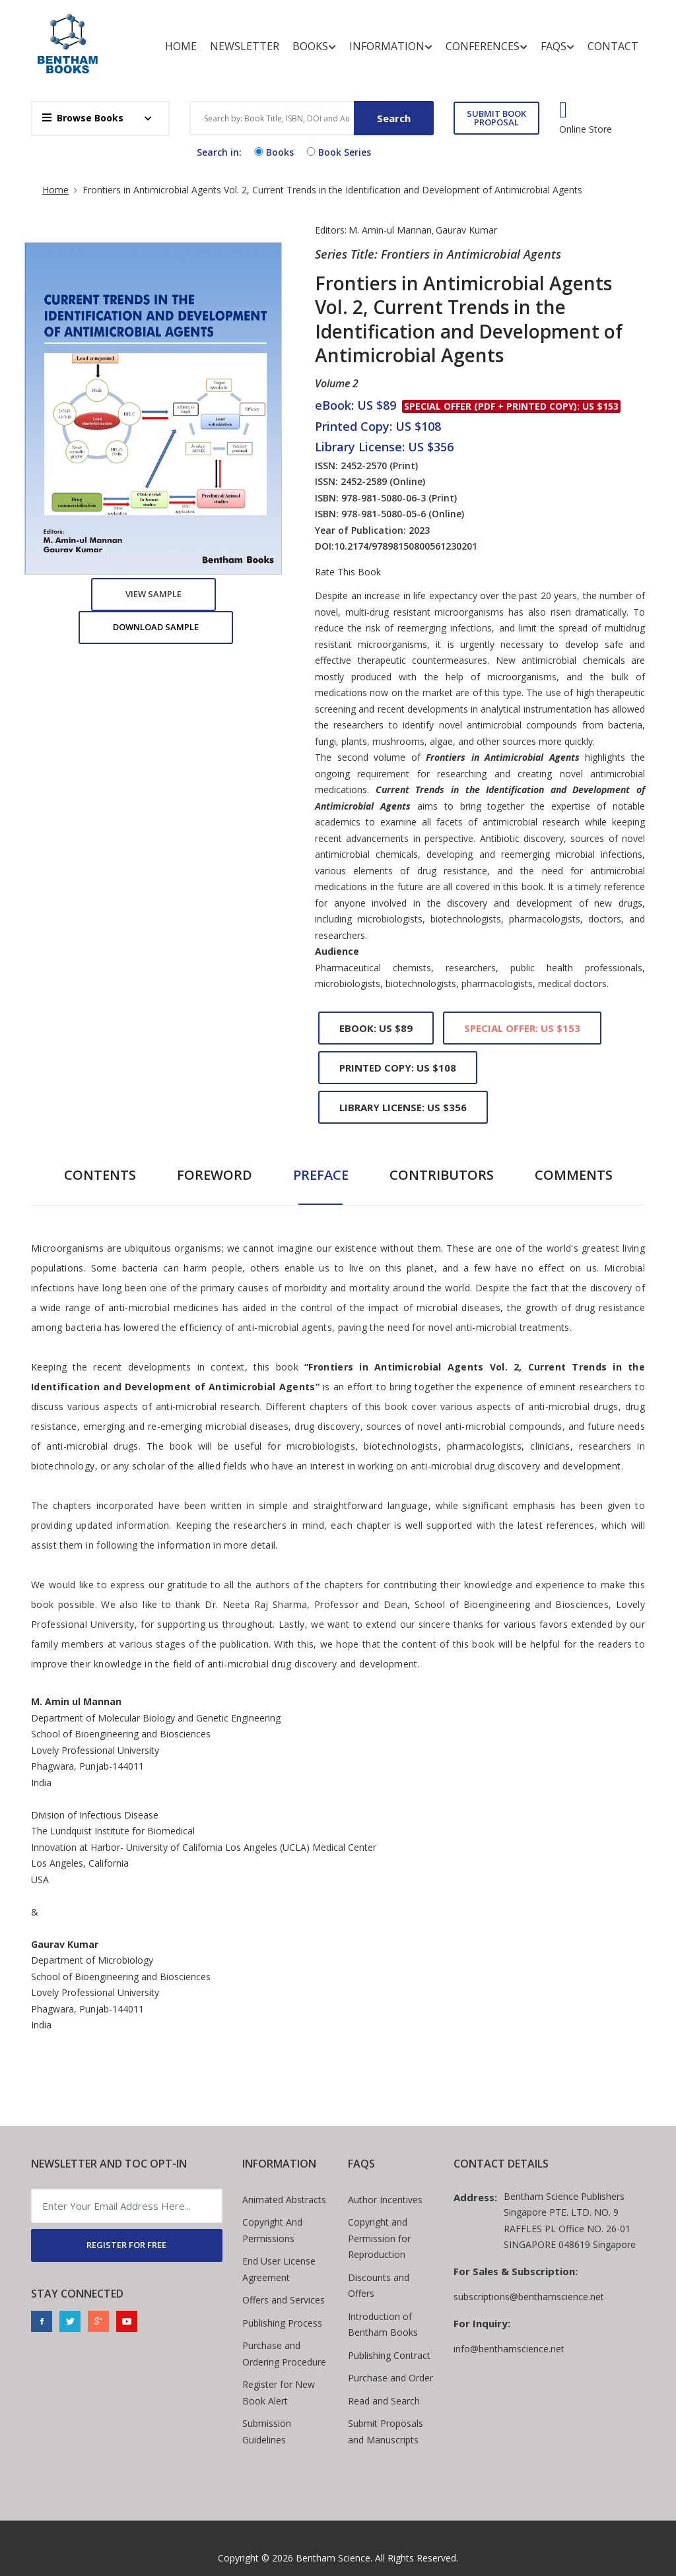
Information (390, 46)
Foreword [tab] (214, 1175)
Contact (613, 46)
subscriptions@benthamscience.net (529, 2296)
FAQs (557, 46)
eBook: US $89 (376, 1028)
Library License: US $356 (403, 1107)
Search (394, 118)
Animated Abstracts (284, 2199)
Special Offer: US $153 (522, 1028)
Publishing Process (282, 2323)
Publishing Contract (389, 2355)
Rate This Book (348, 572)
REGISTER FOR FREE (126, 2245)
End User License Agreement (279, 2269)
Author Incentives (385, 2199)
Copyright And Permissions (272, 2230)
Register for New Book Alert (278, 2392)
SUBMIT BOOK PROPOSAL (496, 118)
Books (314, 46)
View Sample (153, 594)
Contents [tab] (100, 1175)
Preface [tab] (321, 1175)
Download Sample (156, 627)
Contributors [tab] (441, 1175)
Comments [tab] (574, 1175)
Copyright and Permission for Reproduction (379, 2238)
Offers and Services (283, 2300)
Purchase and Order (390, 2377)
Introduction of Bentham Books (383, 2324)
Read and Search (384, 2401)
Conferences (486, 46)
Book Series (337, 152)
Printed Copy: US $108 (397, 1067)
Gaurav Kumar (466, 230)
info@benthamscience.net (509, 2348)
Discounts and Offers (378, 2285)
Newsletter (244, 46)
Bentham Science (333, 2558)
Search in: (219, 152)
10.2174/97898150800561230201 (405, 546)
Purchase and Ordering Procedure (284, 2353)
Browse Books (82, 118)
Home (181, 46)
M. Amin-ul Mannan (390, 230)
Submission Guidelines (266, 2431)
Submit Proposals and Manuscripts (385, 2431)
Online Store (585, 129)
